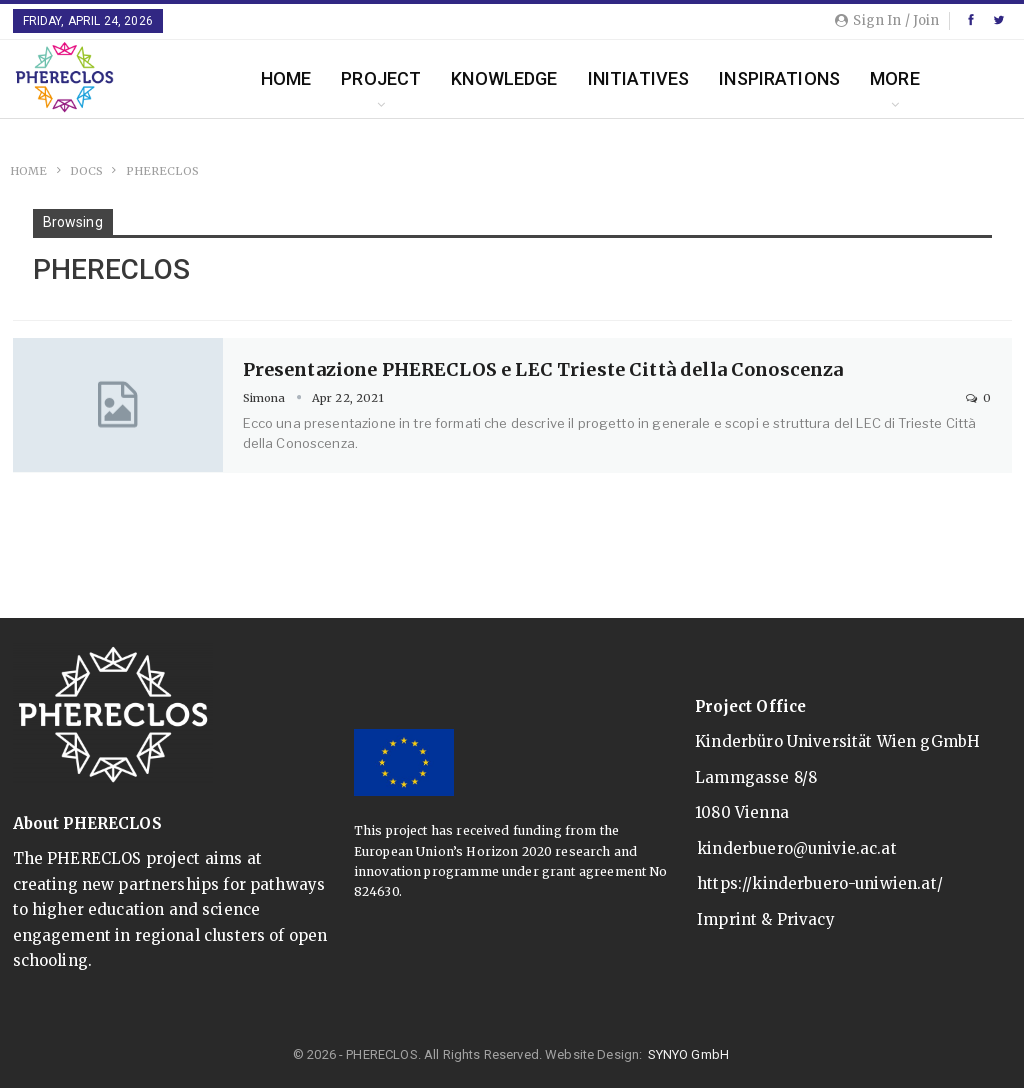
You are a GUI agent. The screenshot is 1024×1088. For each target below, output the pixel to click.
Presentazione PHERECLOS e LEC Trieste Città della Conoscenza (543, 369)
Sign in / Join (887, 20)
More (895, 78)
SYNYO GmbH (689, 1054)
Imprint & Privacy (766, 919)
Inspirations (779, 78)
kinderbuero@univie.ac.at (797, 848)
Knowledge (504, 78)
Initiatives (639, 78)
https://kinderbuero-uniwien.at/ (820, 883)
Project (381, 78)
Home (286, 78)
